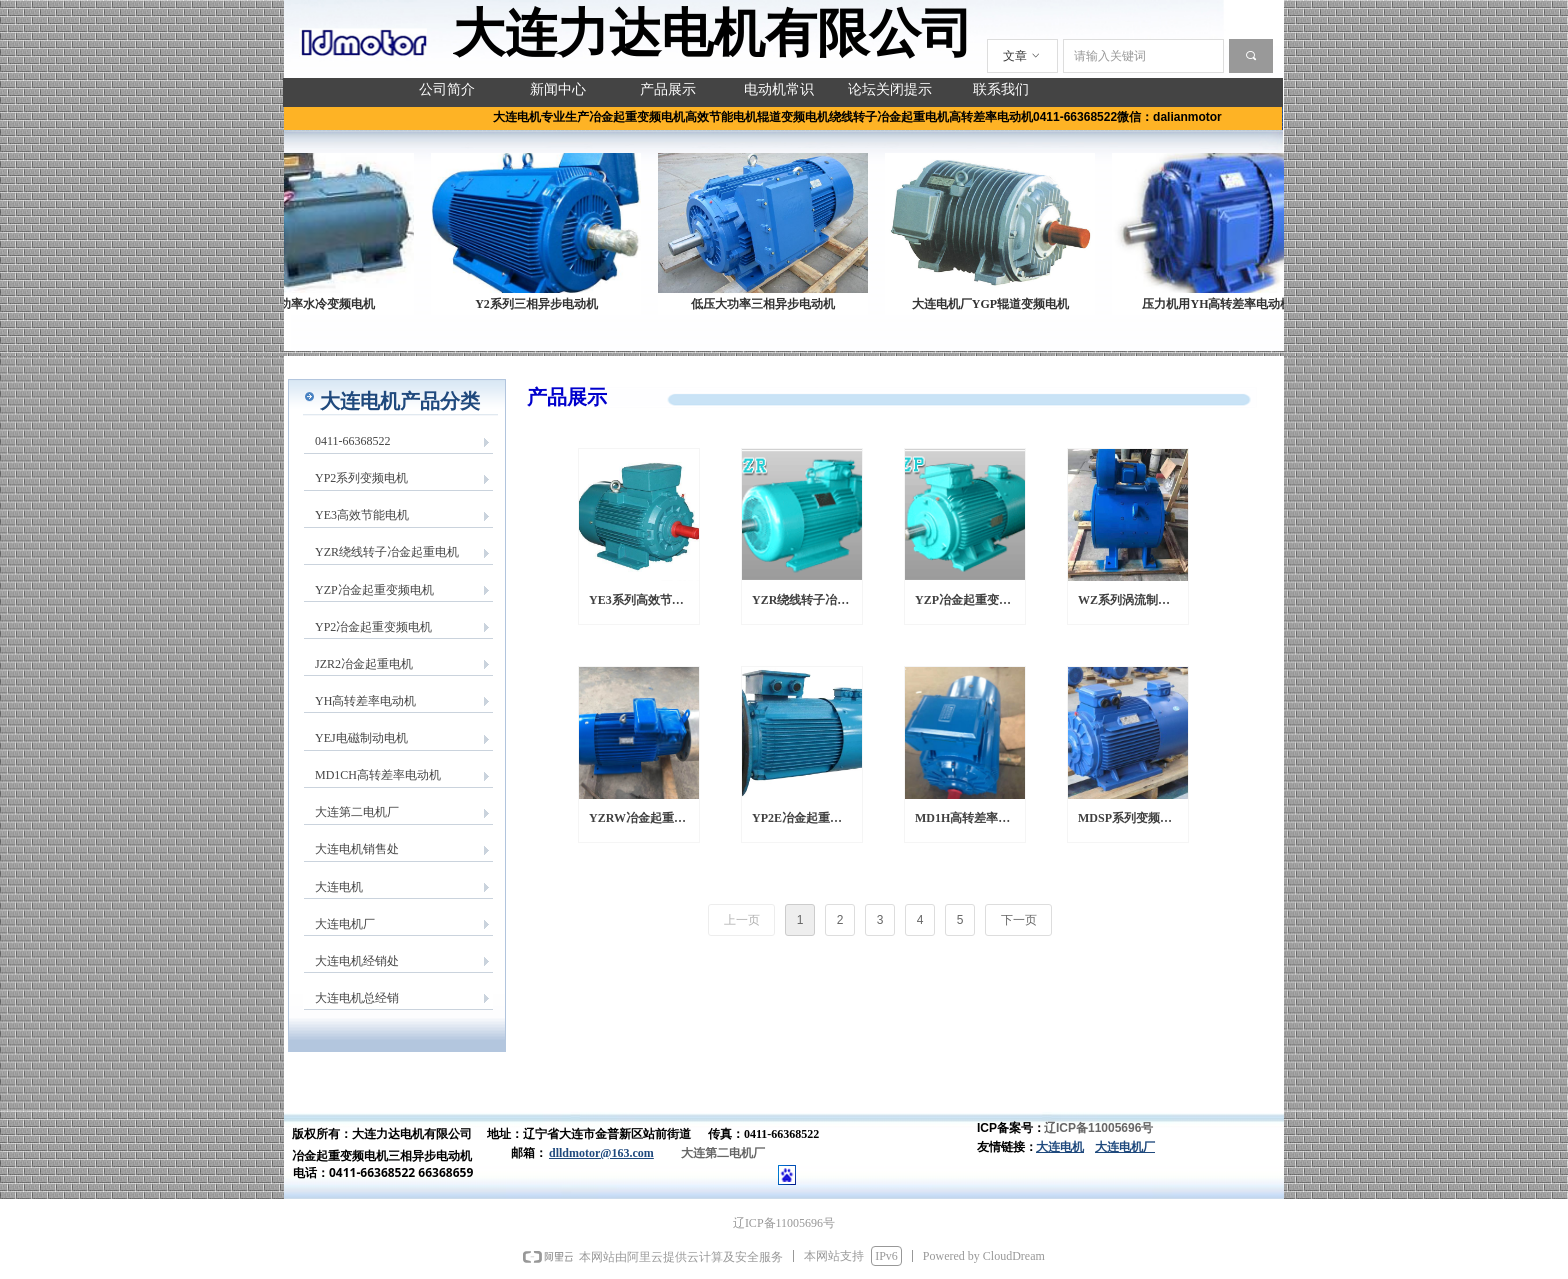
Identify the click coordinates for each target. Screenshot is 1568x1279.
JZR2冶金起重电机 (364, 664)
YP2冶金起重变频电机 (373, 627)
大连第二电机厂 (357, 812)
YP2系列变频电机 (361, 478)
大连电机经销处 (357, 961)
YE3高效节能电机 (362, 515)
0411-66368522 (353, 441)
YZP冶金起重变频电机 (374, 590)
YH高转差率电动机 (365, 701)
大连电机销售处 (357, 849)
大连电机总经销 (357, 998)
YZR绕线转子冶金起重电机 (387, 552)
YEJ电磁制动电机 (361, 738)
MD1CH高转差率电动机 (378, 775)
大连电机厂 (345, 924)
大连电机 (339, 887)
